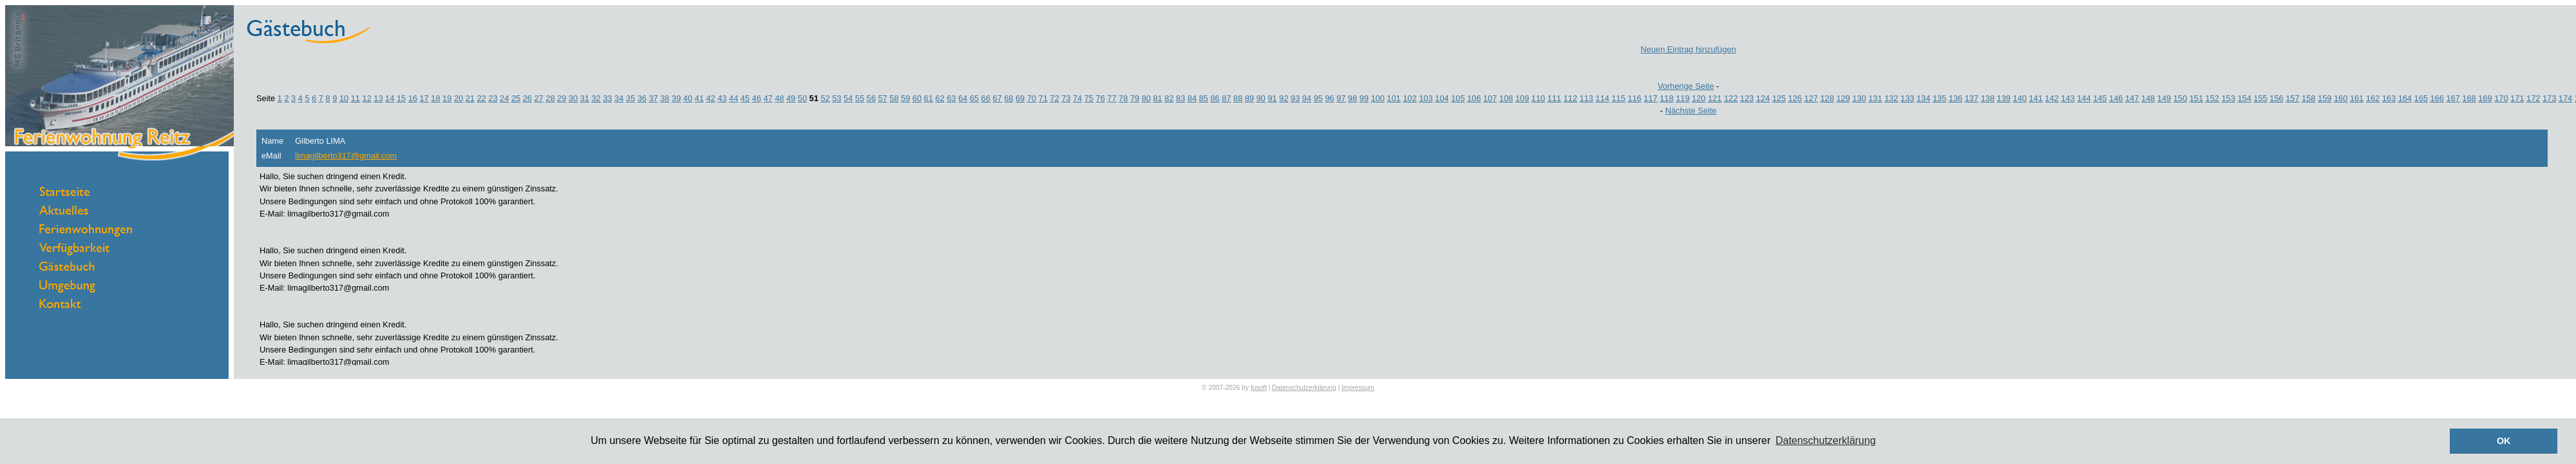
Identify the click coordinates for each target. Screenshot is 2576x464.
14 (389, 98)
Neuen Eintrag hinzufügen (1688, 49)
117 (1650, 98)
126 (1795, 98)
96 (1329, 98)
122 (1731, 98)
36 (642, 98)
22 (481, 98)
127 (1811, 98)
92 (1283, 98)
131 (1875, 98)
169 (2485, 98)
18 (435, 98)
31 (584, 98)
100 (1378, 98)
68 (1008, 98)
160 (2340, 98)
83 (1180, 98)
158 (2308, 98)
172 (2533, 98)
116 (1634, 98)
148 (2148, 98)
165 (2421, 98)
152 (2212, 98)
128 (1826, 98)
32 (595, 98)
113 (1586, 98)
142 (2051, 98)
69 (1020, 98)
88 (1237, 98)
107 (1490, 98)
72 (1054, 98)
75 (1089, 98)
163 (2389, 98)
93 (1295, 98)
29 (561, 98)
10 (343, 98)
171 (2517, 98)
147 (2132, 98)
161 (2356, 98)
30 (573, 98)
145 (2100, 98)
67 (996, 98)
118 (1666, 98)
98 (1352, 98)
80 (1146, 98)
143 (2067, 98)
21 (470, 98)
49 (790, 98)
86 (1214, 98)
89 (1249, 98)
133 (1907, 98)
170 (2501, 98)
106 (1474, 98)
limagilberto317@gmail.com (346, 155)
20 (458, 98)
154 (2244, 98)
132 (1891, 98)
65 (974, 98)
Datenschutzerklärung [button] (1826, 440)
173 (2549, 98)
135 (1939, 98)
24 (504, 98)
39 (676, 98)
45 (745, 98)
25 (515, 98)
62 (939, 98)
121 (1714, 98)
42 (710, 98)
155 (2260, 98)
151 (2196, 98)
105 (1457, 98)
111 (1554, 98)
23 (492, 98)
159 (2324, 98)
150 (2180, 98)
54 (848, 98)
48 (779, 98)
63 (951, 98)
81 (1157, 98)
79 (1134, 98)
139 (2004, 98)
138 (1987, 98)
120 (1698, 98)
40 (687, 98)
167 (2452, 98)
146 (2116, 98)
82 (1168, 98)
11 (355, 98)
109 (1522, 98)
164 (2405, 98)
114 (1602, 98)
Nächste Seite (1691, 110)
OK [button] (2504, 441)
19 (446, 98)
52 (824, 98)
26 (527, 98)
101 (1394, 98)
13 (378, 98)
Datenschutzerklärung (1304, 387)
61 (928, 98)
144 (2083, 98)
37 (653, 98)
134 (1923, 98)
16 (412, 98)
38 (664, 98)
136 (1955, 98)
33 (607, 98)
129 (1843, 98)
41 (699, 98)
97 (1340, 98)
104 (1441, 98)
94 (1306, 98)
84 (1192, 98)
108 (1506, 98)
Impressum (1357, 387)
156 (2276, 98)
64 (962, 98)
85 (1203, 98)
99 (1363, 98)
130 (1859, 98)
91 (1271, 98)
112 (1570, 98)
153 (2228, 98)
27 (538, 98)
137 (1971, 98)
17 (424, 98)
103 (1425, 98)
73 (1065, 98)
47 (767, 98)
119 (1682, 98)
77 (1111, 98)
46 (756, 98)
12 (367, 98)
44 (733, 98)
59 (905, 98)
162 (2373, 98)
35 (630, 98)
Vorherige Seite (1686, 86)
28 (549, 98)
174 (2565, 98)
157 (2292, 98)
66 (985, 98)
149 (2164, 98)
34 (618, 98)
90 (1260, 98)
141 (2035, 98)
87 (1226, 98)
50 (802, 98)
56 (871, 98)
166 (2436, 98)
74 (1077, 98)
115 (1618, 98)
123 (1747, 98)
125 (1779, 98)
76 (1100, 98)
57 (882, 98)
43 (721, 98)
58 (893, 98)
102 (1409, 98)
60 (917, 98)
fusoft (1259, 387)
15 (401, 98)
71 (1043, 98)
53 (836, 98)
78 (1123, 98)
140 (2020, 98)
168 (2469, 98)
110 (1538, 98)
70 (1031, 98)
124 (1763, 98)
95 (1318, 98)
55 (859, 98)
